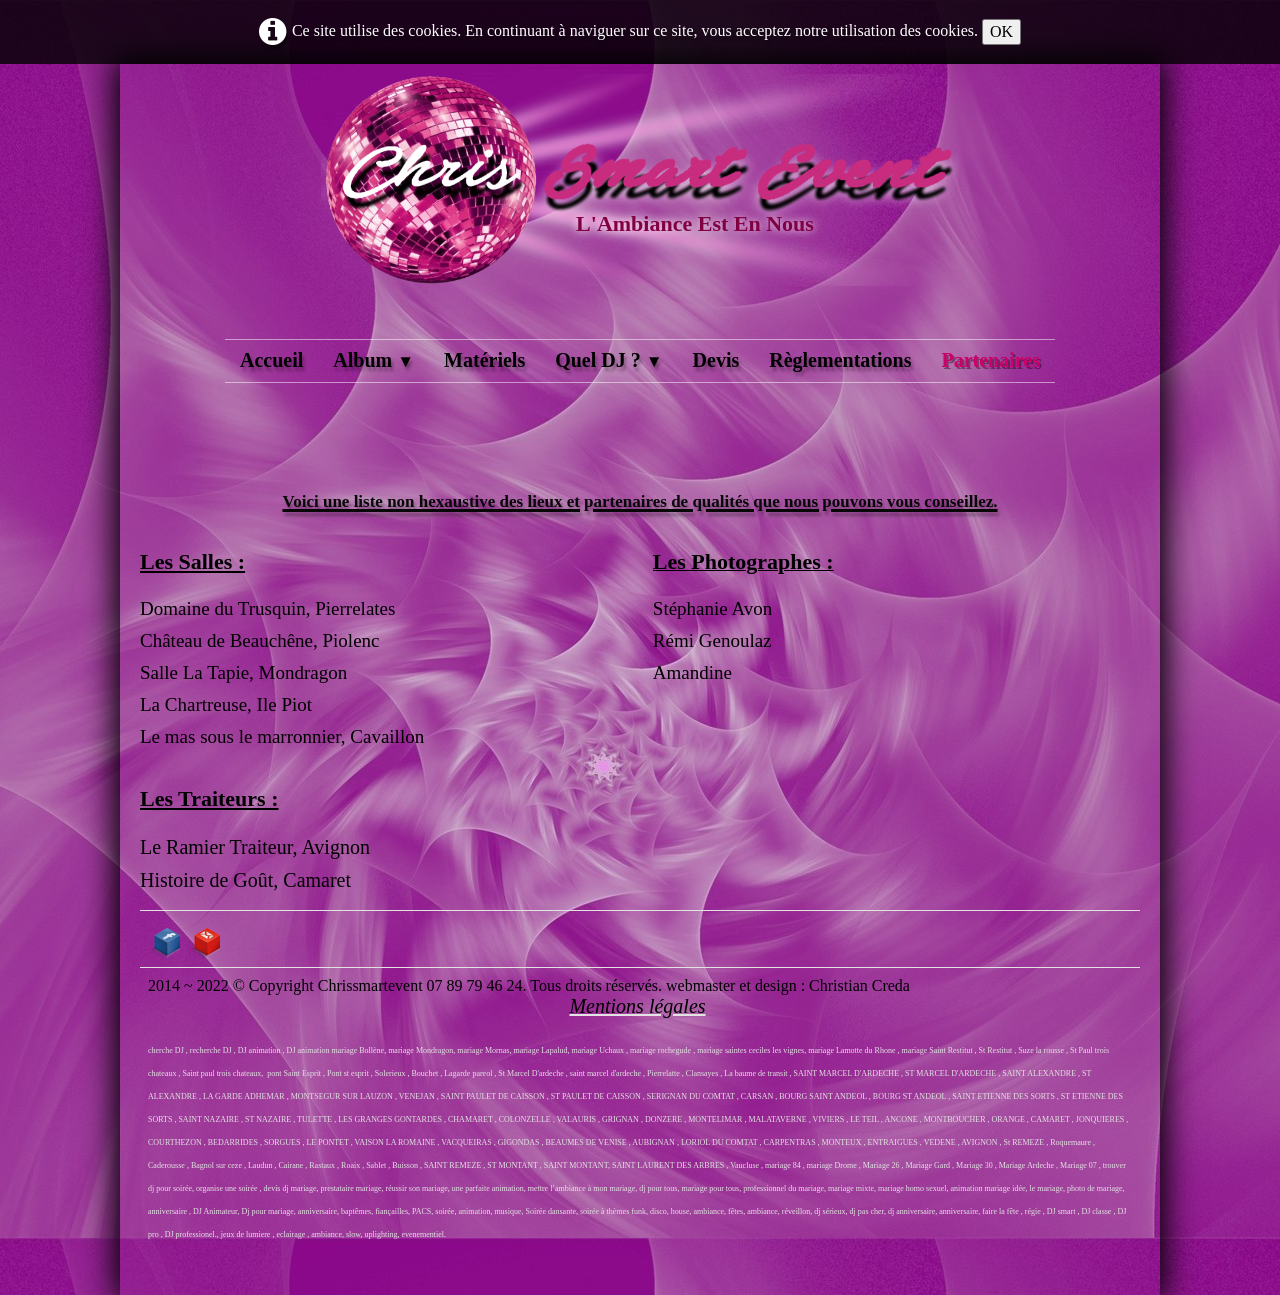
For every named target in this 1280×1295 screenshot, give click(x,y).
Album (373, 360)
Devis (716, 360)
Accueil (271, 360)
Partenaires (990, 360)
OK (1001, 31)
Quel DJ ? (608, 360)
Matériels (484, 360)
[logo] (640, 204)
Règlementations (840, 360)
